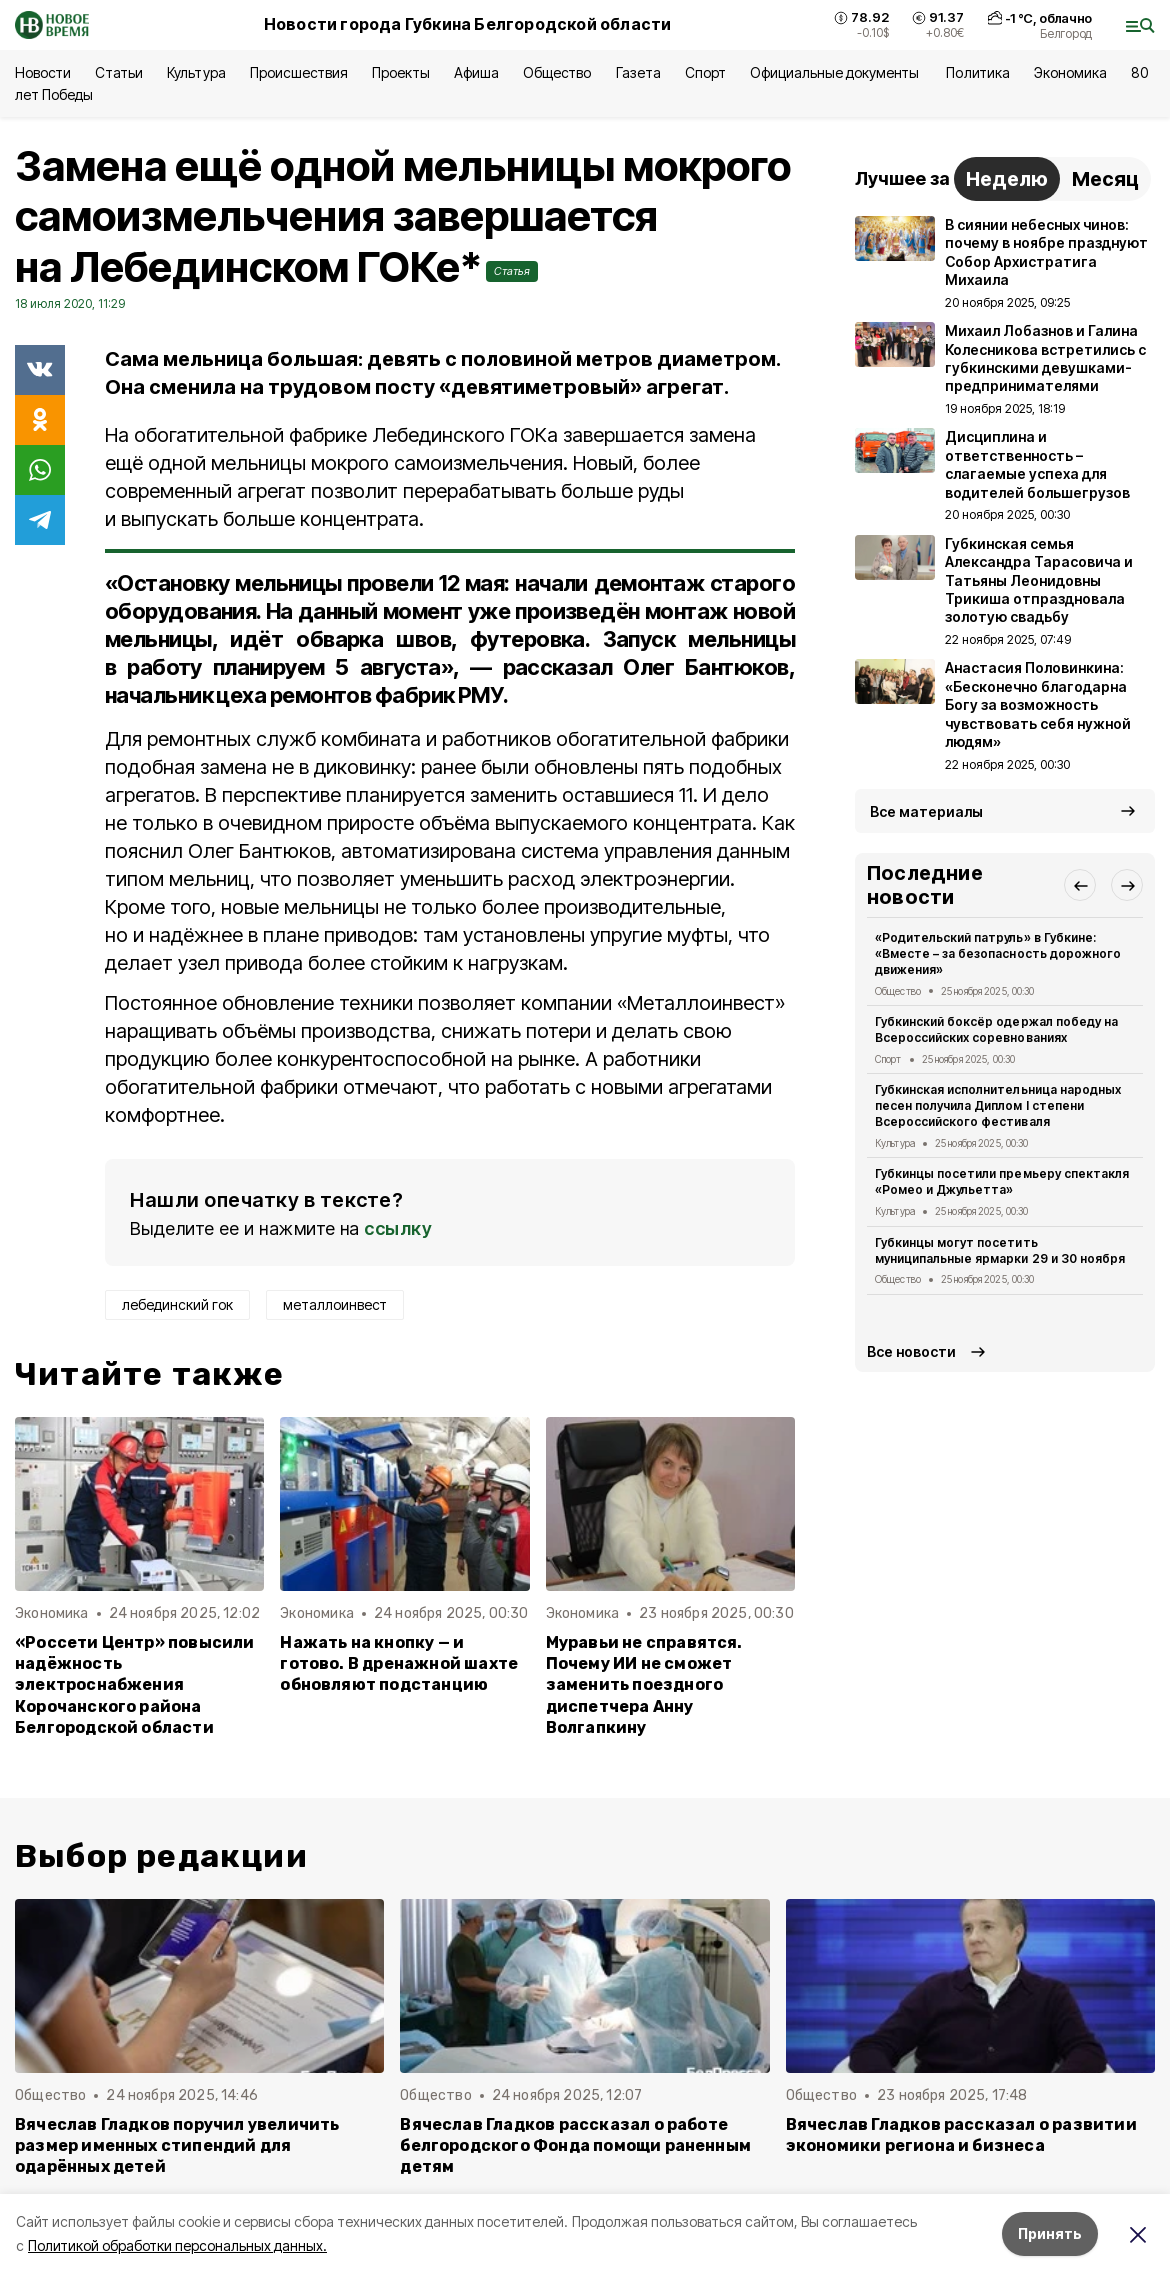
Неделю (1007, 179)
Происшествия (299, 72)
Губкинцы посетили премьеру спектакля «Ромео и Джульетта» (1002, 1181)
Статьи (119, 72)
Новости (43, 72)
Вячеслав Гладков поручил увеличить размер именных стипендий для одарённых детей (177, 2145)
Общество (557, 72)
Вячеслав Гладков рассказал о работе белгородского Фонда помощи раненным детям (575, 2145)
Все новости (911, 1351)
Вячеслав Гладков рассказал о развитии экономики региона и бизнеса (961, 2135)
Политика (977, 72)
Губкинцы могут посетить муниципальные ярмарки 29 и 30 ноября (1000, 1250)
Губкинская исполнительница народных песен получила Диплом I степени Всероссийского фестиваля (998, 1105)
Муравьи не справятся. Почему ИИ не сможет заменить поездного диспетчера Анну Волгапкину (644, 1684)
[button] (1080, 885)
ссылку (398, 1228)
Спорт (705, 72)
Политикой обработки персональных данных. (177, 2245)
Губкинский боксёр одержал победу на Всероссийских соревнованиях (996, 1029)
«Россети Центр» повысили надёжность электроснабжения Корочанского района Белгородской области (135, 1684)
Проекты (401, 72)
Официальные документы (836, 72)
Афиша (476, 72)
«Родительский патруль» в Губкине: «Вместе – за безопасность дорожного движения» (998, 953)
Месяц (1105, 179)
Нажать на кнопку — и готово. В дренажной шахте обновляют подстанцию (399, 1663)
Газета (638, 72)
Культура (196, 72)
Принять (1050, 2233)
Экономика (1070, 72)
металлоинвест (335, 1304)
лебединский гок (177, 1304)
